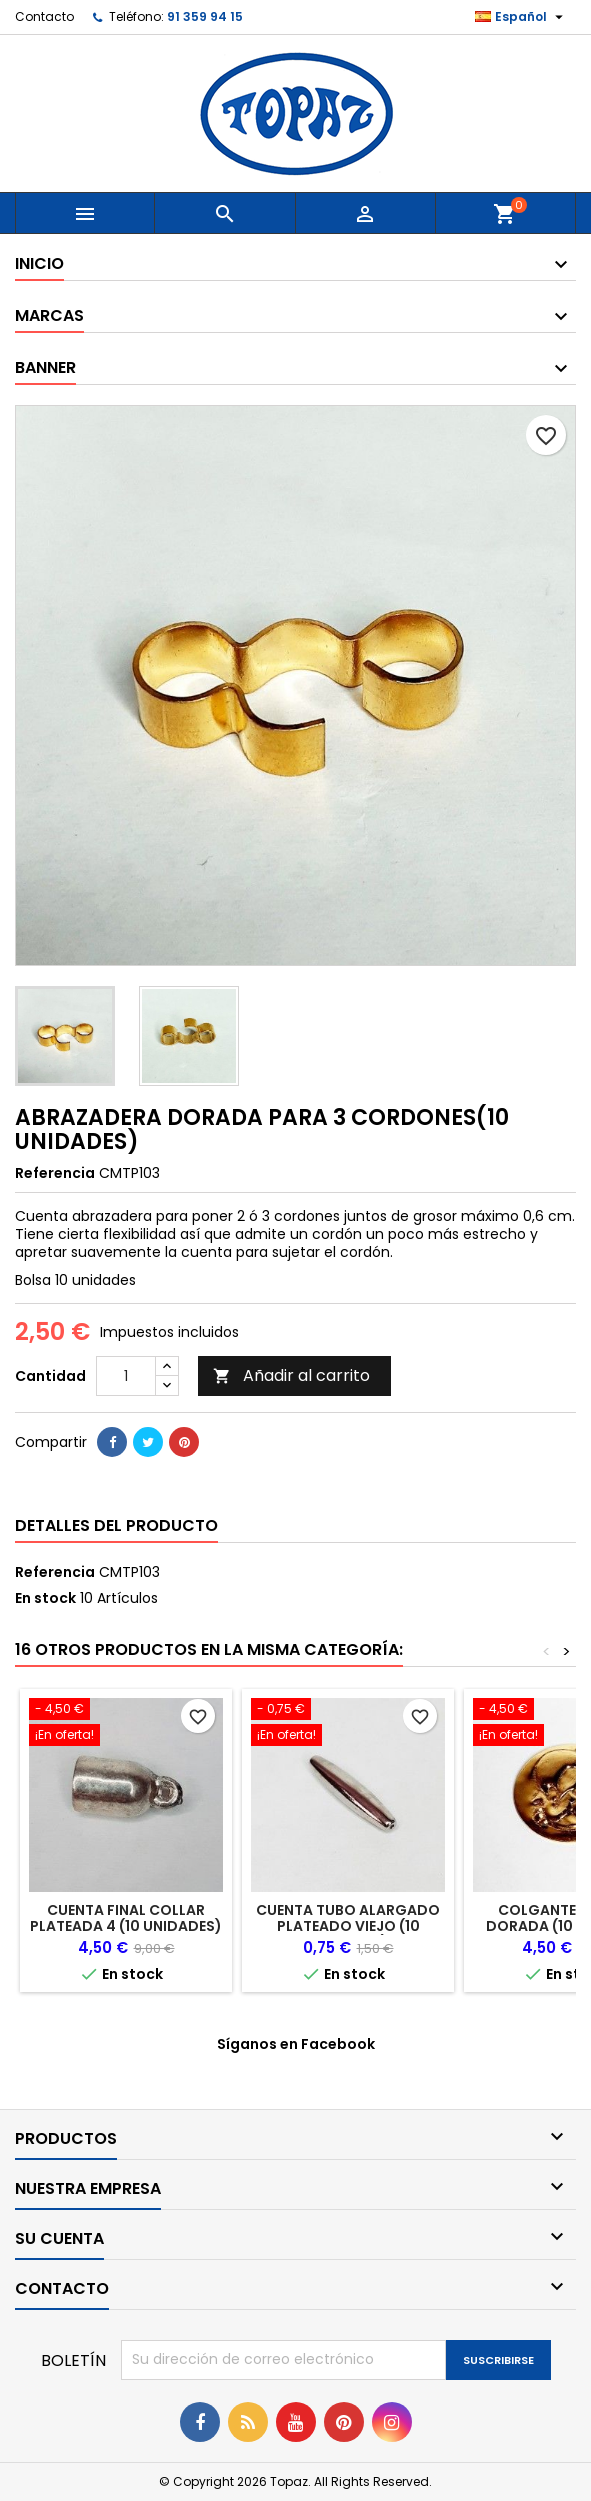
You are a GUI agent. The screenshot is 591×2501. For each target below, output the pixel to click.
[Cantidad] (126, 1376)
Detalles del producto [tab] (116, 1525)
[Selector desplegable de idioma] (521, 17)
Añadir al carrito (291, 1375)
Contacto (44, 16)
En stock (45, 1598)
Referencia (55, 1173)
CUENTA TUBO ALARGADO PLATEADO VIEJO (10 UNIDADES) (348, 1926)
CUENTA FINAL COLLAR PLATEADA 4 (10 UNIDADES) (126, 1918)
